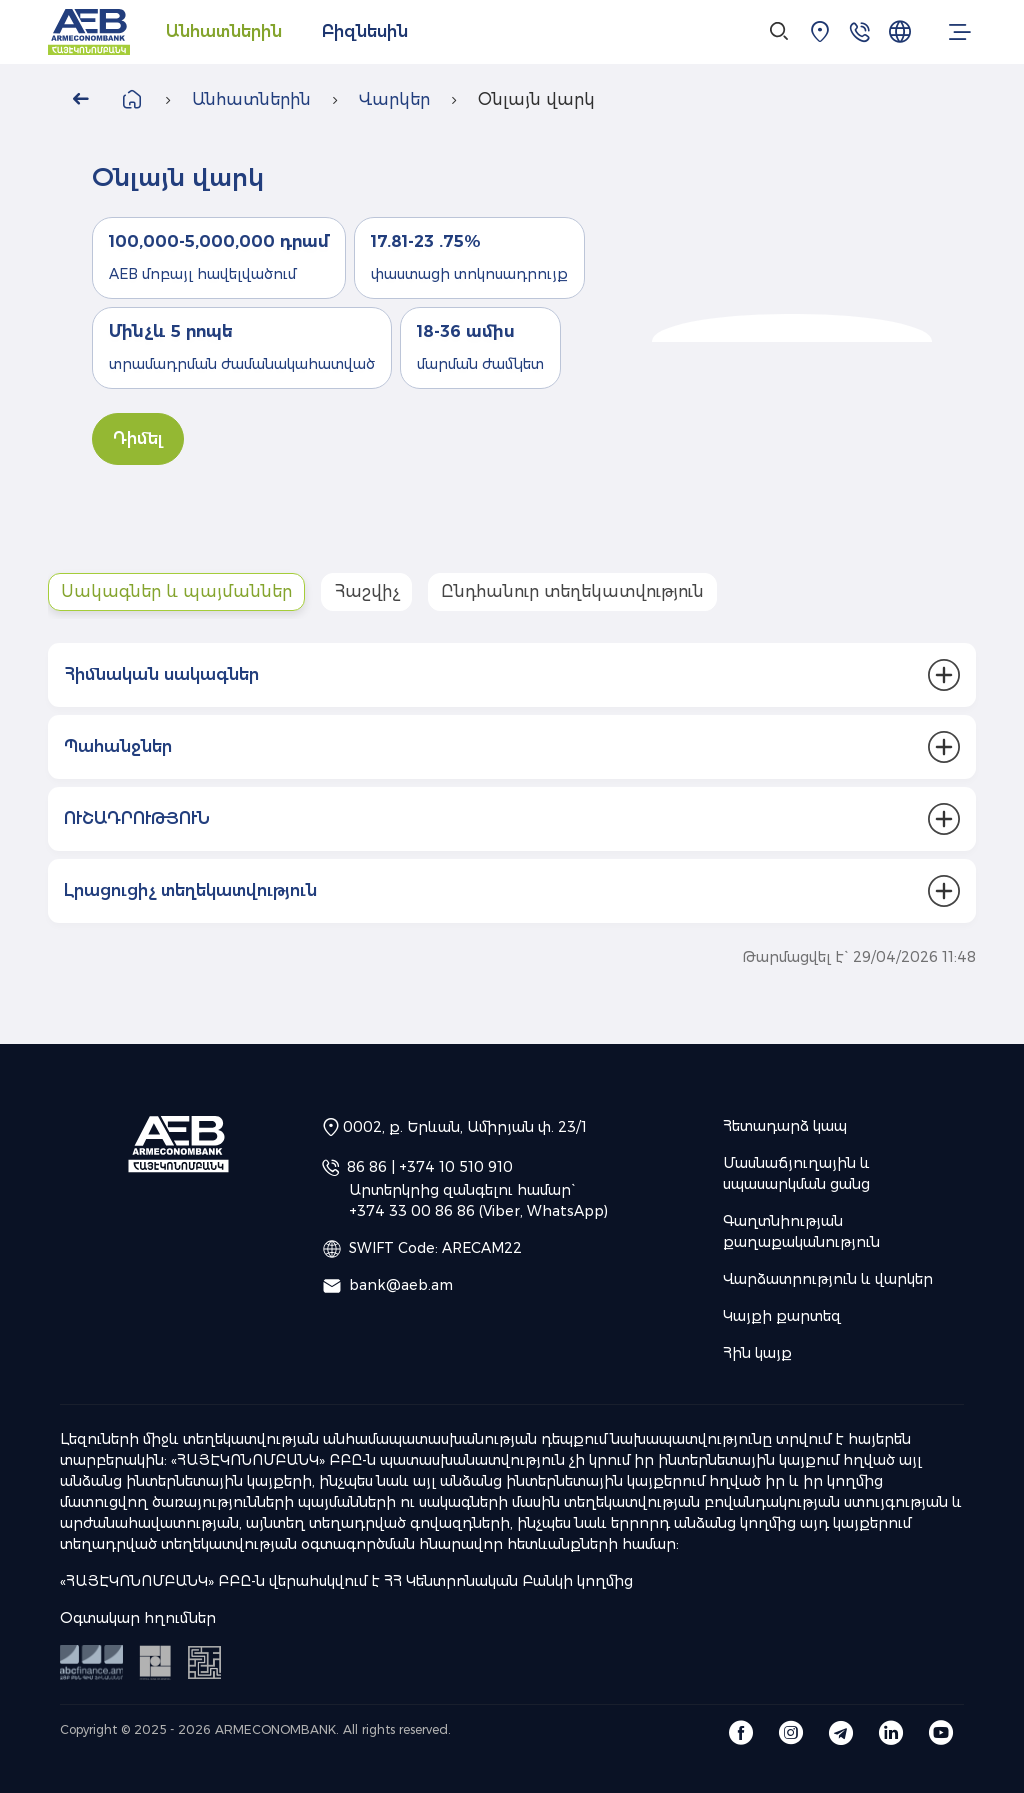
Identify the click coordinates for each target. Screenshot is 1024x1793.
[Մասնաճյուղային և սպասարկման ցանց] (820, 32)
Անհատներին (224, 31)
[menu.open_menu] (960, 32)
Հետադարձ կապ (785, 1126)
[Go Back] (80, 100)
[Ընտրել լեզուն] (900, 32)
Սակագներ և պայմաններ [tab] (176, 591)
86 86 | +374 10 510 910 (430, 1167)
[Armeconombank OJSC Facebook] (741, 1731)
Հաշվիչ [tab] (366, 591)
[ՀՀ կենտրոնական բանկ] (157, 1661)
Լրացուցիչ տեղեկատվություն (190, 890)
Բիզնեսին (365, 31)
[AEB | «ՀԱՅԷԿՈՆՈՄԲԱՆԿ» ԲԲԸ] (89, 32)
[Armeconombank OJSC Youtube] (941, 1731)
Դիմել (138, 438)
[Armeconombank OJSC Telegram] (841, 1731)
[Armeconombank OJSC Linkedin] (891, 1731)
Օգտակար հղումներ (138, 1618)
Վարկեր (394, 99)
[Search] (780, 32)
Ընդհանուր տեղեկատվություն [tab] (572, 591)
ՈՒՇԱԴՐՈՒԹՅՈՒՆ (137, 818)
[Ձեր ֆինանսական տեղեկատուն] (204, 1661)
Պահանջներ (118, 746)
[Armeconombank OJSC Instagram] (791, 1731)
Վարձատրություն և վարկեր (828, 1279)
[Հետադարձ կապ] (860, 32)
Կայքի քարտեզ (782, 1316)
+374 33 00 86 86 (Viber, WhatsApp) (478, 1211)
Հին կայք (757, 1353)
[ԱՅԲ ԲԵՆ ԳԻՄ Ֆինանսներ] (93, 1661)
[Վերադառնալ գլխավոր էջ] (132, 99)
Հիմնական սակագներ (161, 674)
